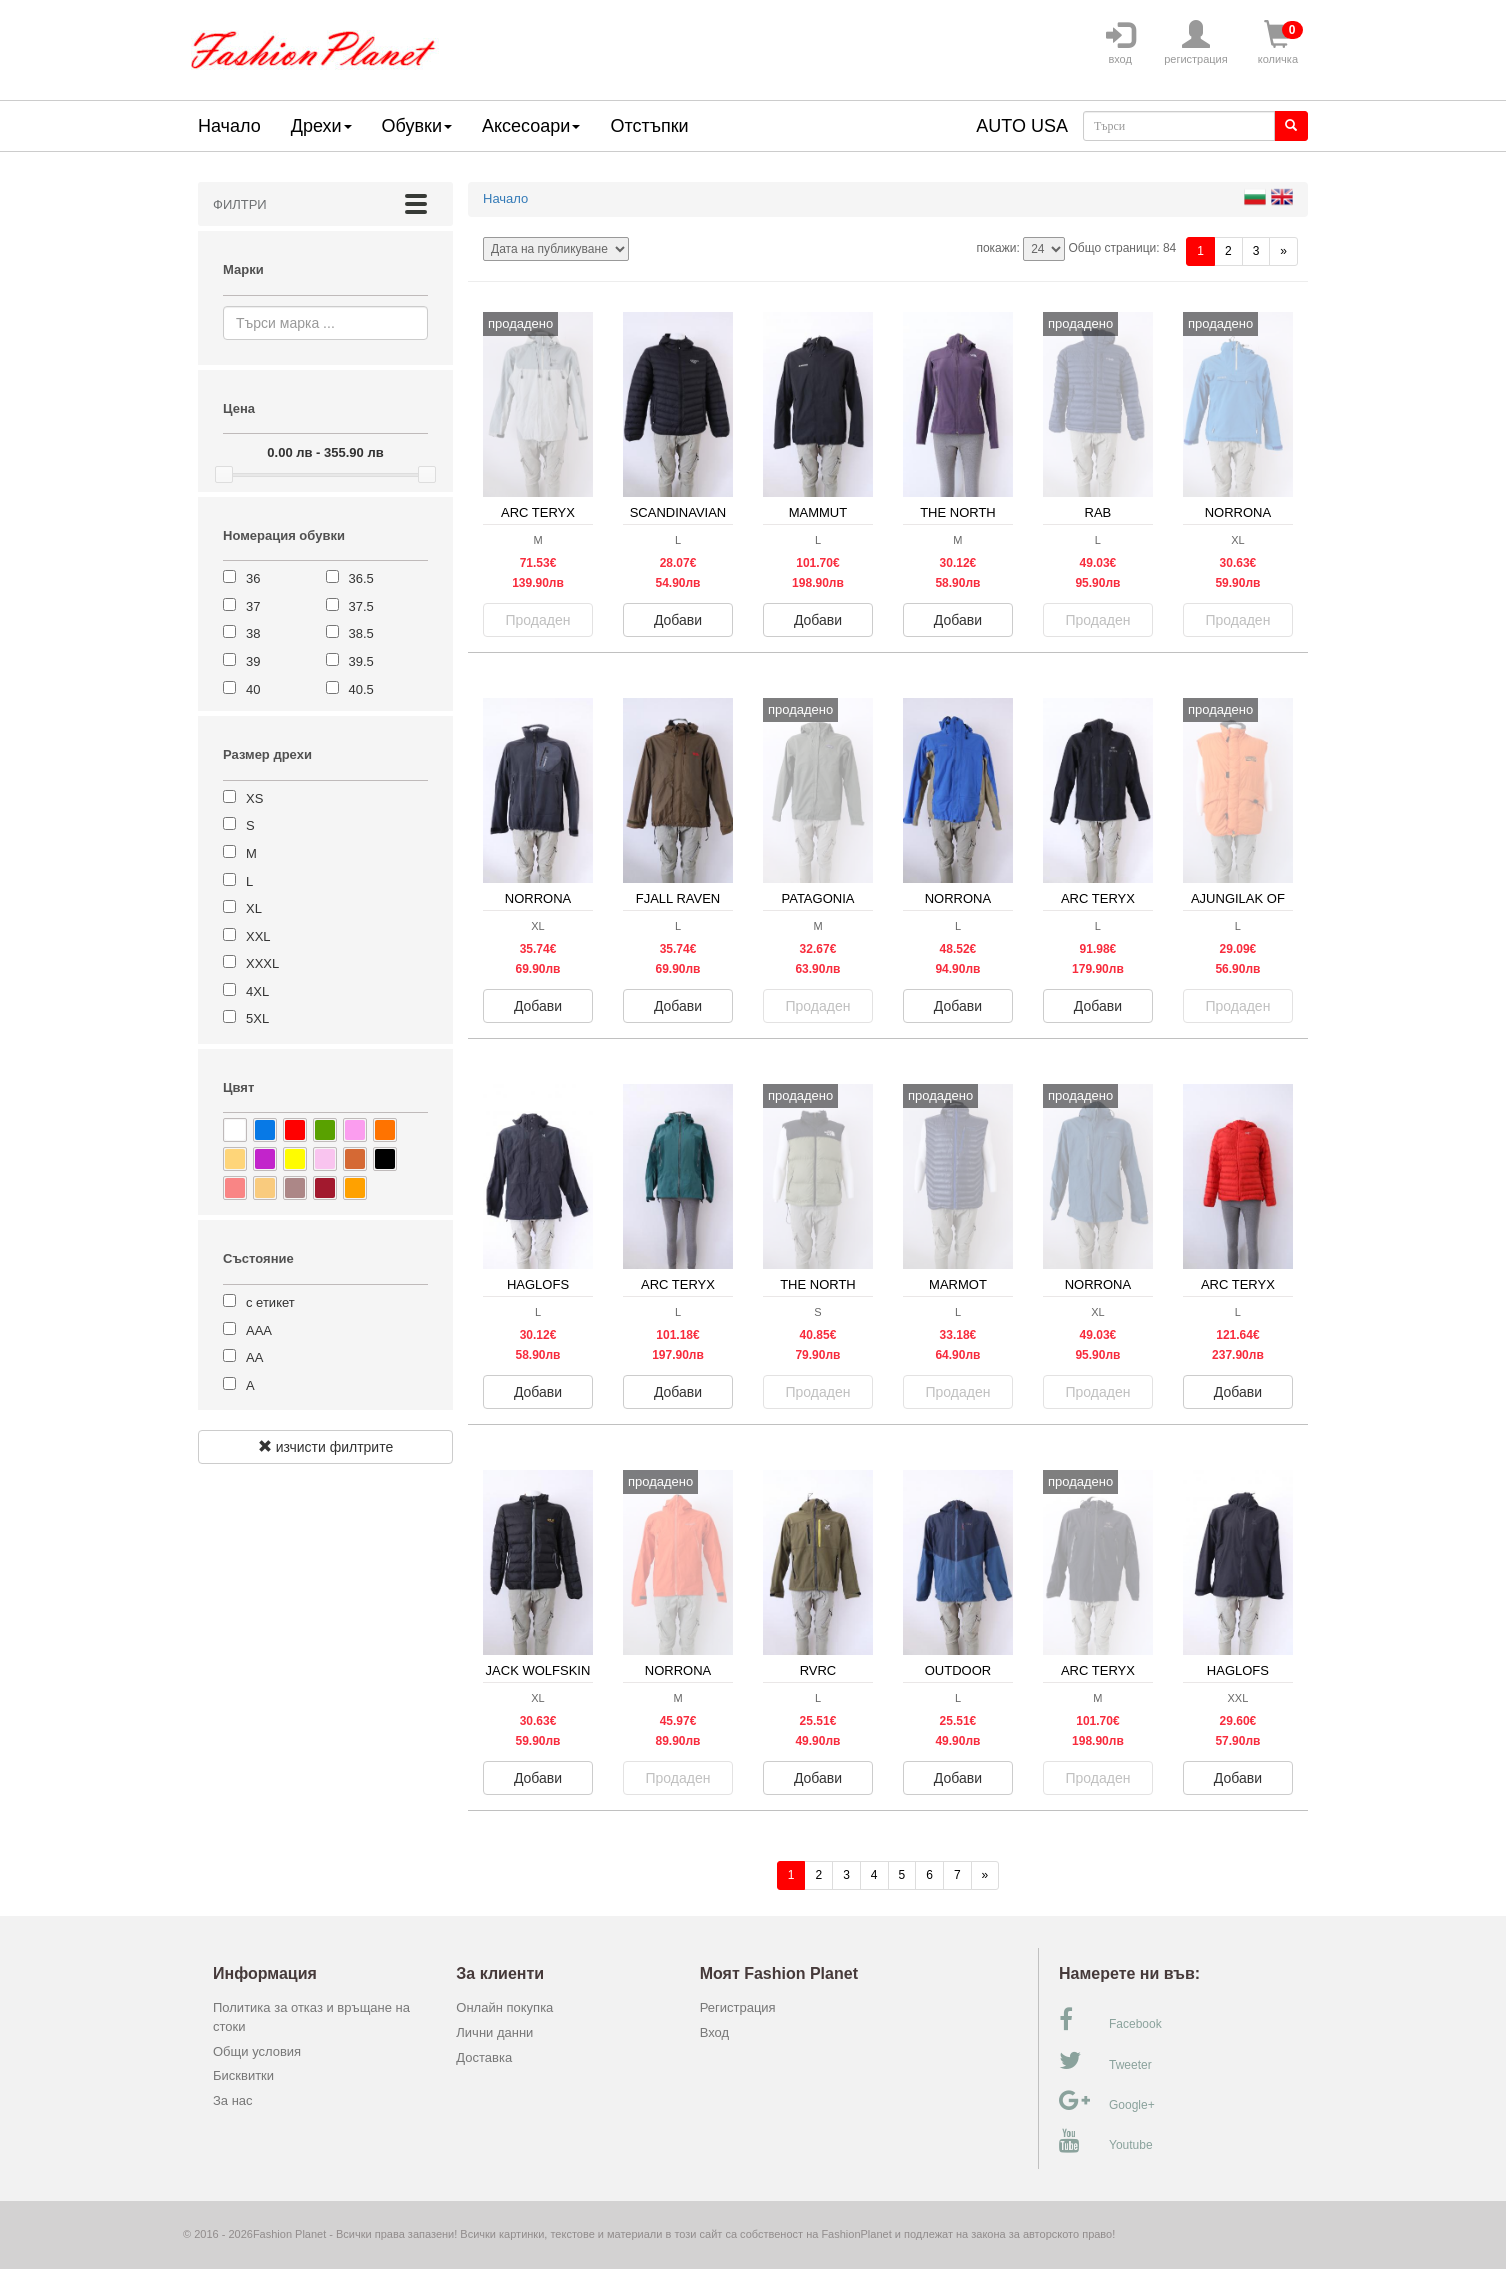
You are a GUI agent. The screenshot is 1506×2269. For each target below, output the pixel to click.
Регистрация (738, 2007)
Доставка (484, 2057)
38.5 (361, 633)
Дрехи (321, 126)
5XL (257, 1018)
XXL (258, 936)
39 (253, 661)
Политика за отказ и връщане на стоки (311, 2017)
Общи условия (257, 2051)
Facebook (1110, 2020)
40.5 (361, 689)
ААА (259, 1330)
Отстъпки (649, 126)
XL (254, 908)
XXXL (262, 963)
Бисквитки (243, 2075)
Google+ (1107, 2101)
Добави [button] (678, 620)
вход (1120, 43)
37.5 (361, 606)
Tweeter (1105, 2061)
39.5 (361, 661)
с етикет (270, 1302)
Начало (229, 126)
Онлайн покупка (504, 2007)
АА (254, 1357)
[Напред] (1283, 251)
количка (1278, 43)
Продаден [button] (538, 620)
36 (253, 578)
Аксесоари (531, 126)
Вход (714, 2032)
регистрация (1196, 43)
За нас (233, 2100)
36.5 (361, 578)
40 (253, 689)
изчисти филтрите (325, 1447)
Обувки (417, 126)
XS (254, 798)
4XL (257, 991)
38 (253, 633)
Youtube (1106, 2141)
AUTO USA (1022, 126)
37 (253, 606)
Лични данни (494, 2032)
